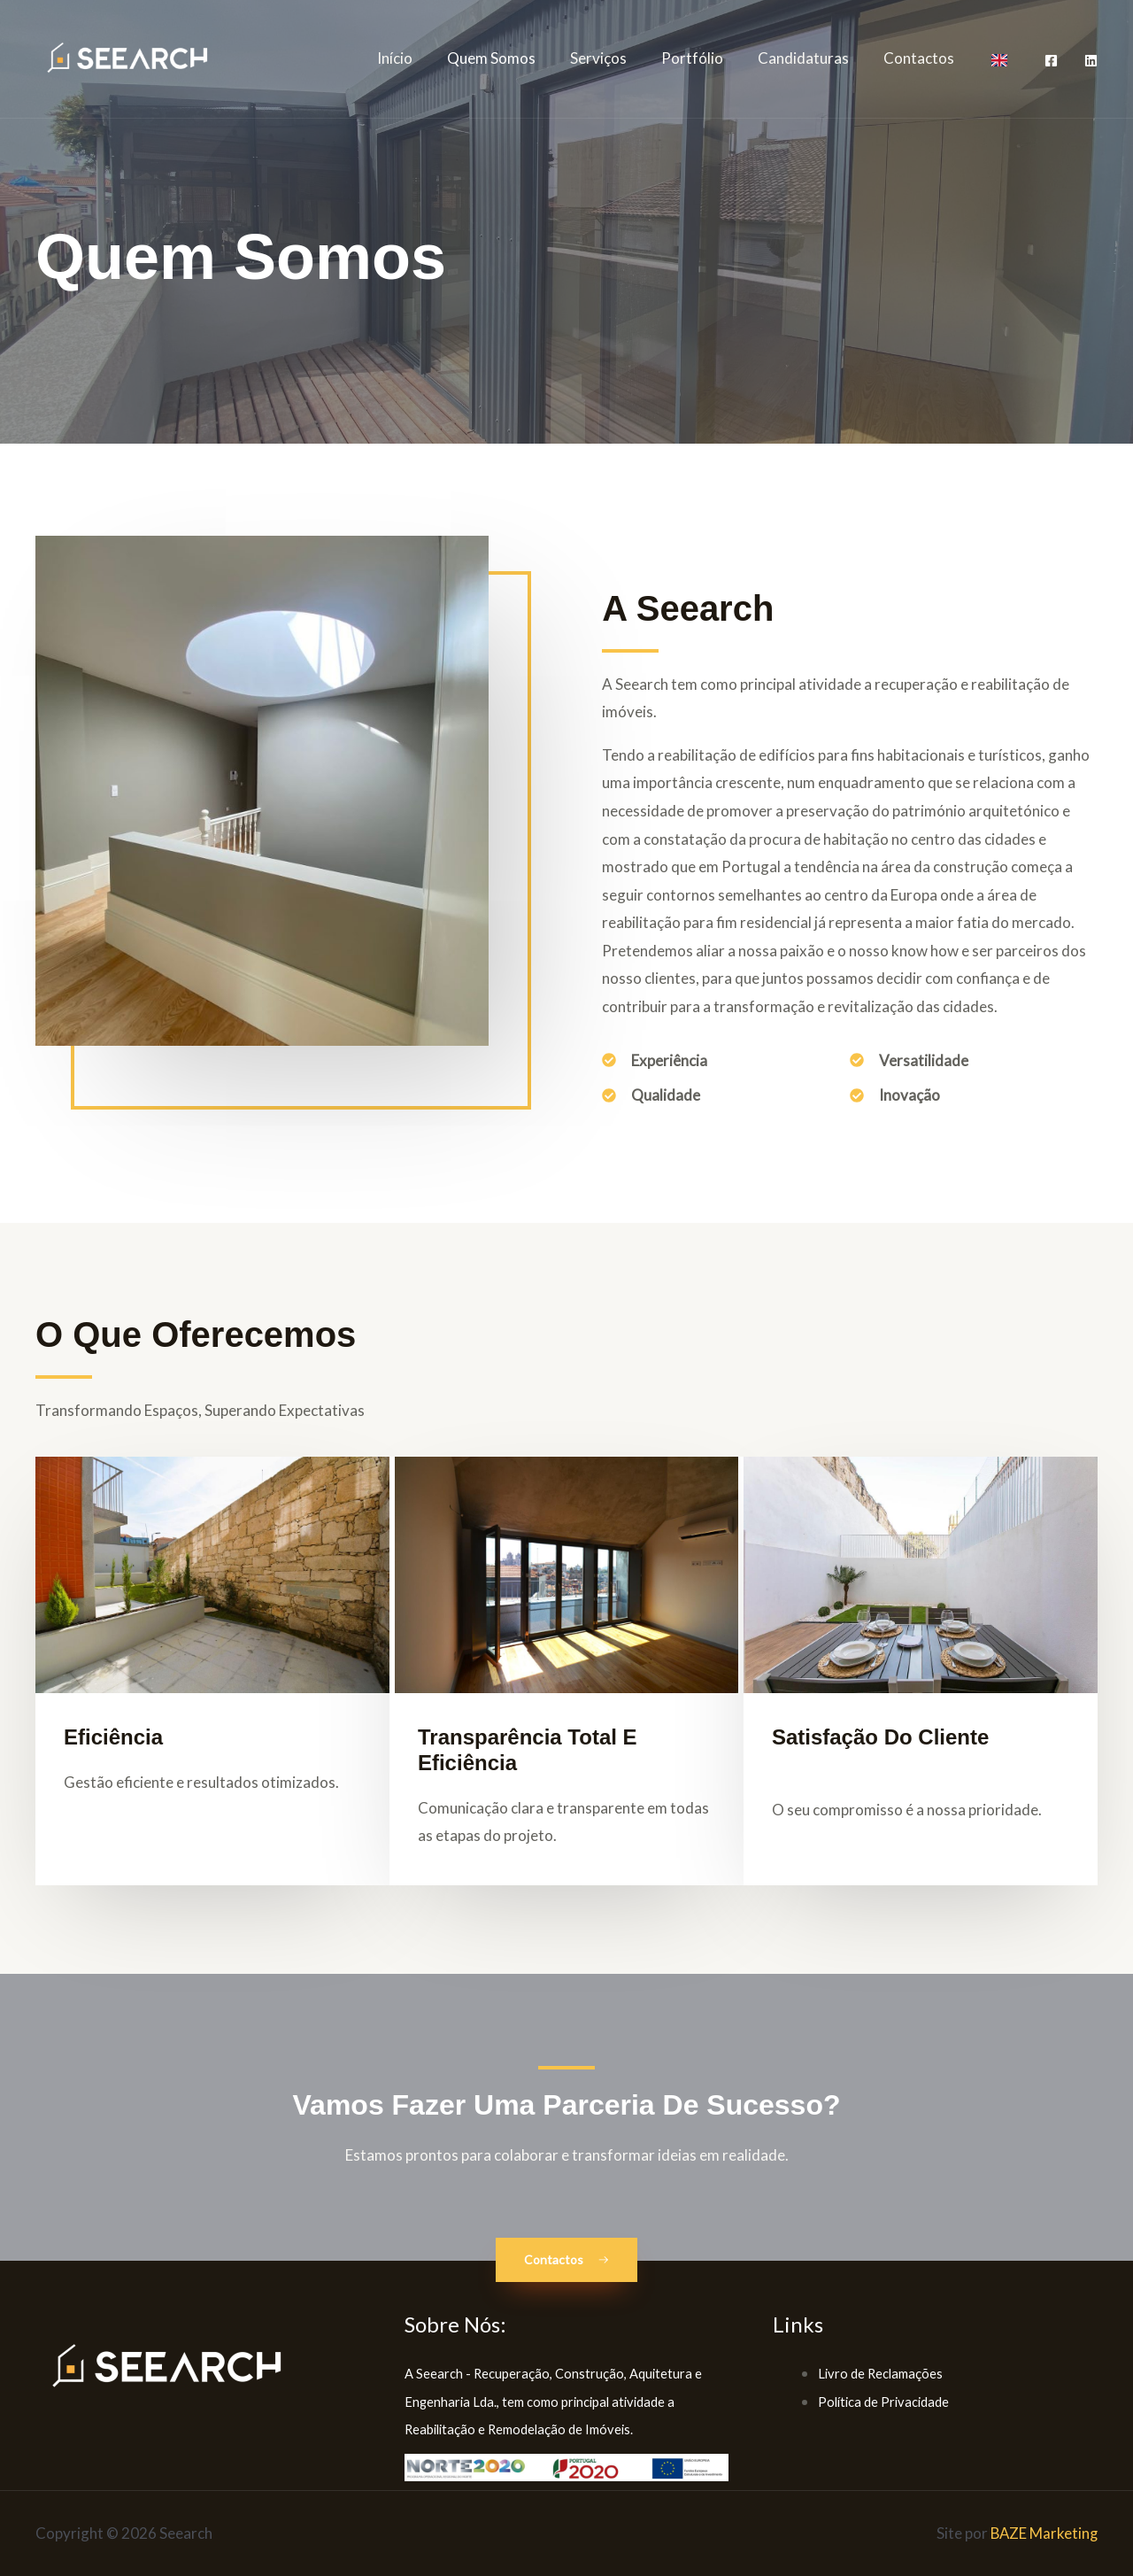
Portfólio (707, 58)
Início (423, 58)
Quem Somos (515, 58)
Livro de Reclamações (880, 2373)
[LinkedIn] (1091, 60)
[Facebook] (1051, 60)
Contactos (925, 58)
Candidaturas (813, 58)
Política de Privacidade (883, 2402)
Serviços (618, 58)
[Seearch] (128, 57)
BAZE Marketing (1043, 2534)
